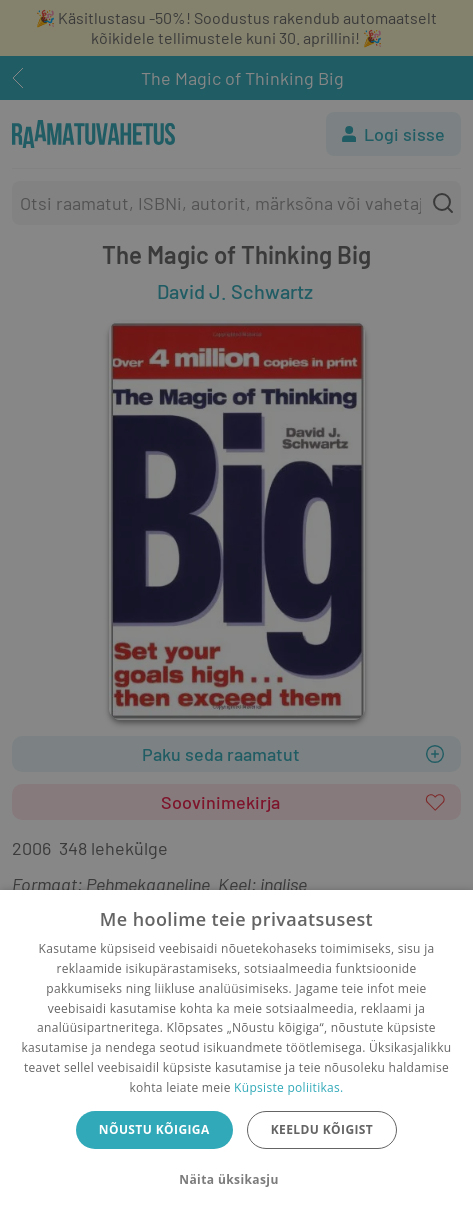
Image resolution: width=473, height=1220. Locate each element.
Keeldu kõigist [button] (322, 1129)
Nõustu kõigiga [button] (154, 1129)
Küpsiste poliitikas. (288, 1087)
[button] (236, 1180)
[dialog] (236, 1055)
